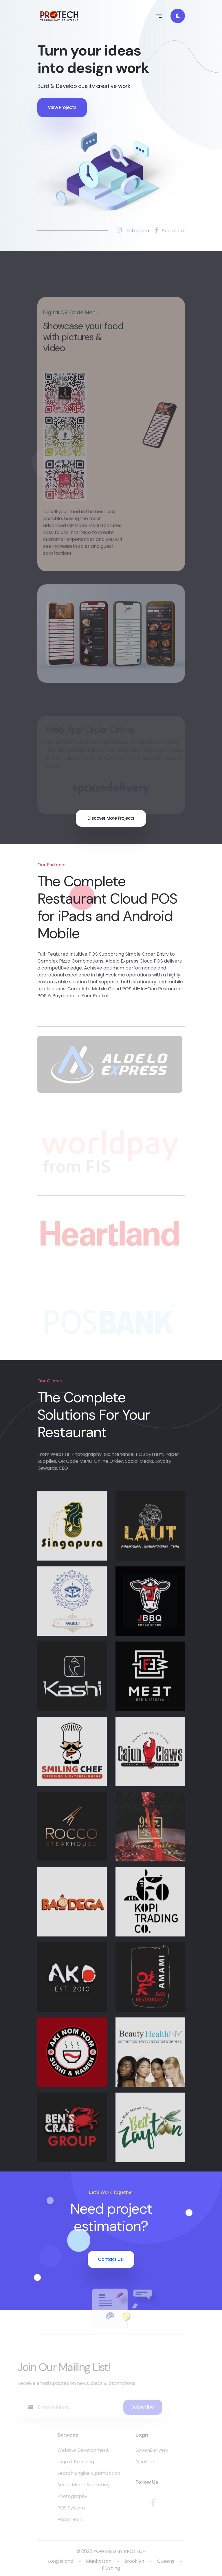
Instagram (133, 231)
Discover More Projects (111, 818)
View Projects (62, 107)
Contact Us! (111, 2259)
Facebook (170, 231)
